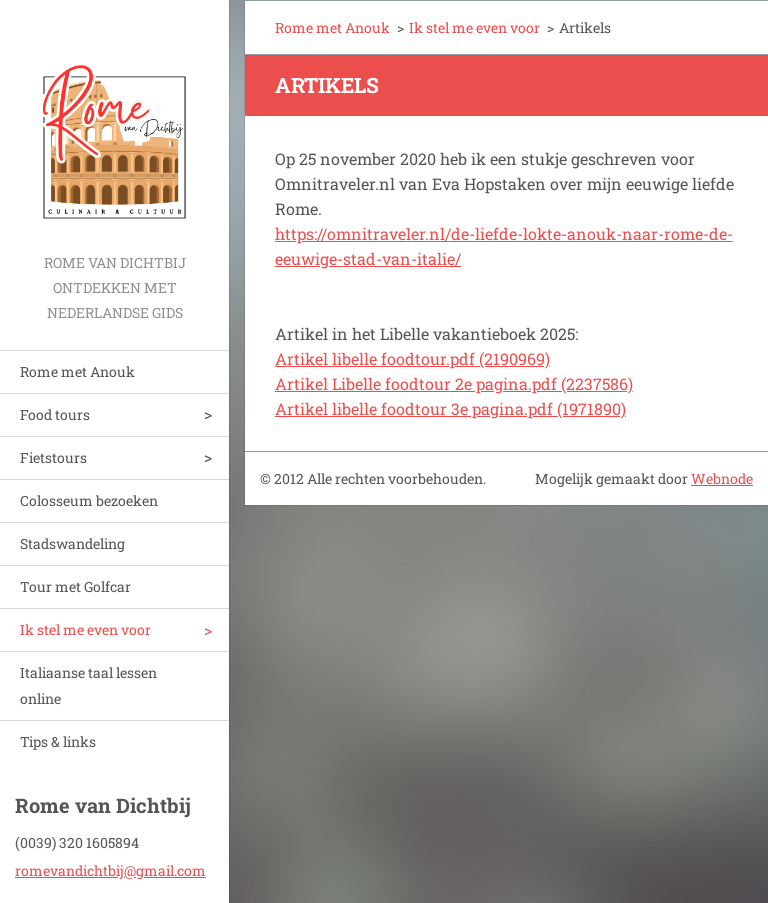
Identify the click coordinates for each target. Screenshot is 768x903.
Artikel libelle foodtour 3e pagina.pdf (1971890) (450, 408)
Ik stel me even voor (85, 629)
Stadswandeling (72, 543)
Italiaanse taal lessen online (88, 685)
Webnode (722, 478)
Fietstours (53, 457)
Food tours (55, 414)
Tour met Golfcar (75, 586)
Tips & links (58, 741)
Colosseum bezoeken (89, 500)
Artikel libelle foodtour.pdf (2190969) (412, 358)
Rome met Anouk (77, 371)
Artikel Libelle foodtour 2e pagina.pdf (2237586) (454, 383)
